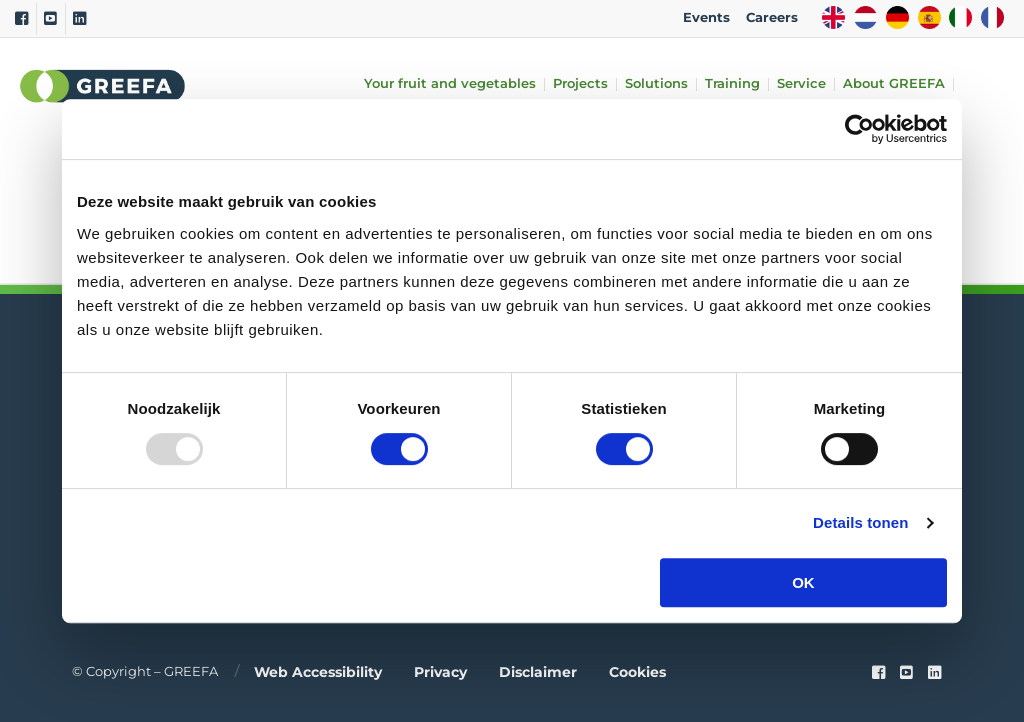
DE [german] (897, 17)
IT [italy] (960, 17)
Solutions (656, 84)
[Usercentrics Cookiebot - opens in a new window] (859, 129)
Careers (772, 17)
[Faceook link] (878, 673)
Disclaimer (538, 672)
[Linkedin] (79, 19)
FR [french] (992, 17)
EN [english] (833, 17)
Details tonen (860, 522)
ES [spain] (929, 17)
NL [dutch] (865, 17)
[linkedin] (934, 673)
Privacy (440, 672)
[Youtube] (50, 19)
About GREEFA (894, 84)
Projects (580, 84)
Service (801, 84)
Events (706, 17)
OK (803, 582)
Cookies (637, 672)
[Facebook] (21, 19)
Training (732, 84)
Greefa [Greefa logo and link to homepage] (103, 86)
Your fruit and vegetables (450, 84)
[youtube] (906, 673)
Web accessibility (318, 672)
